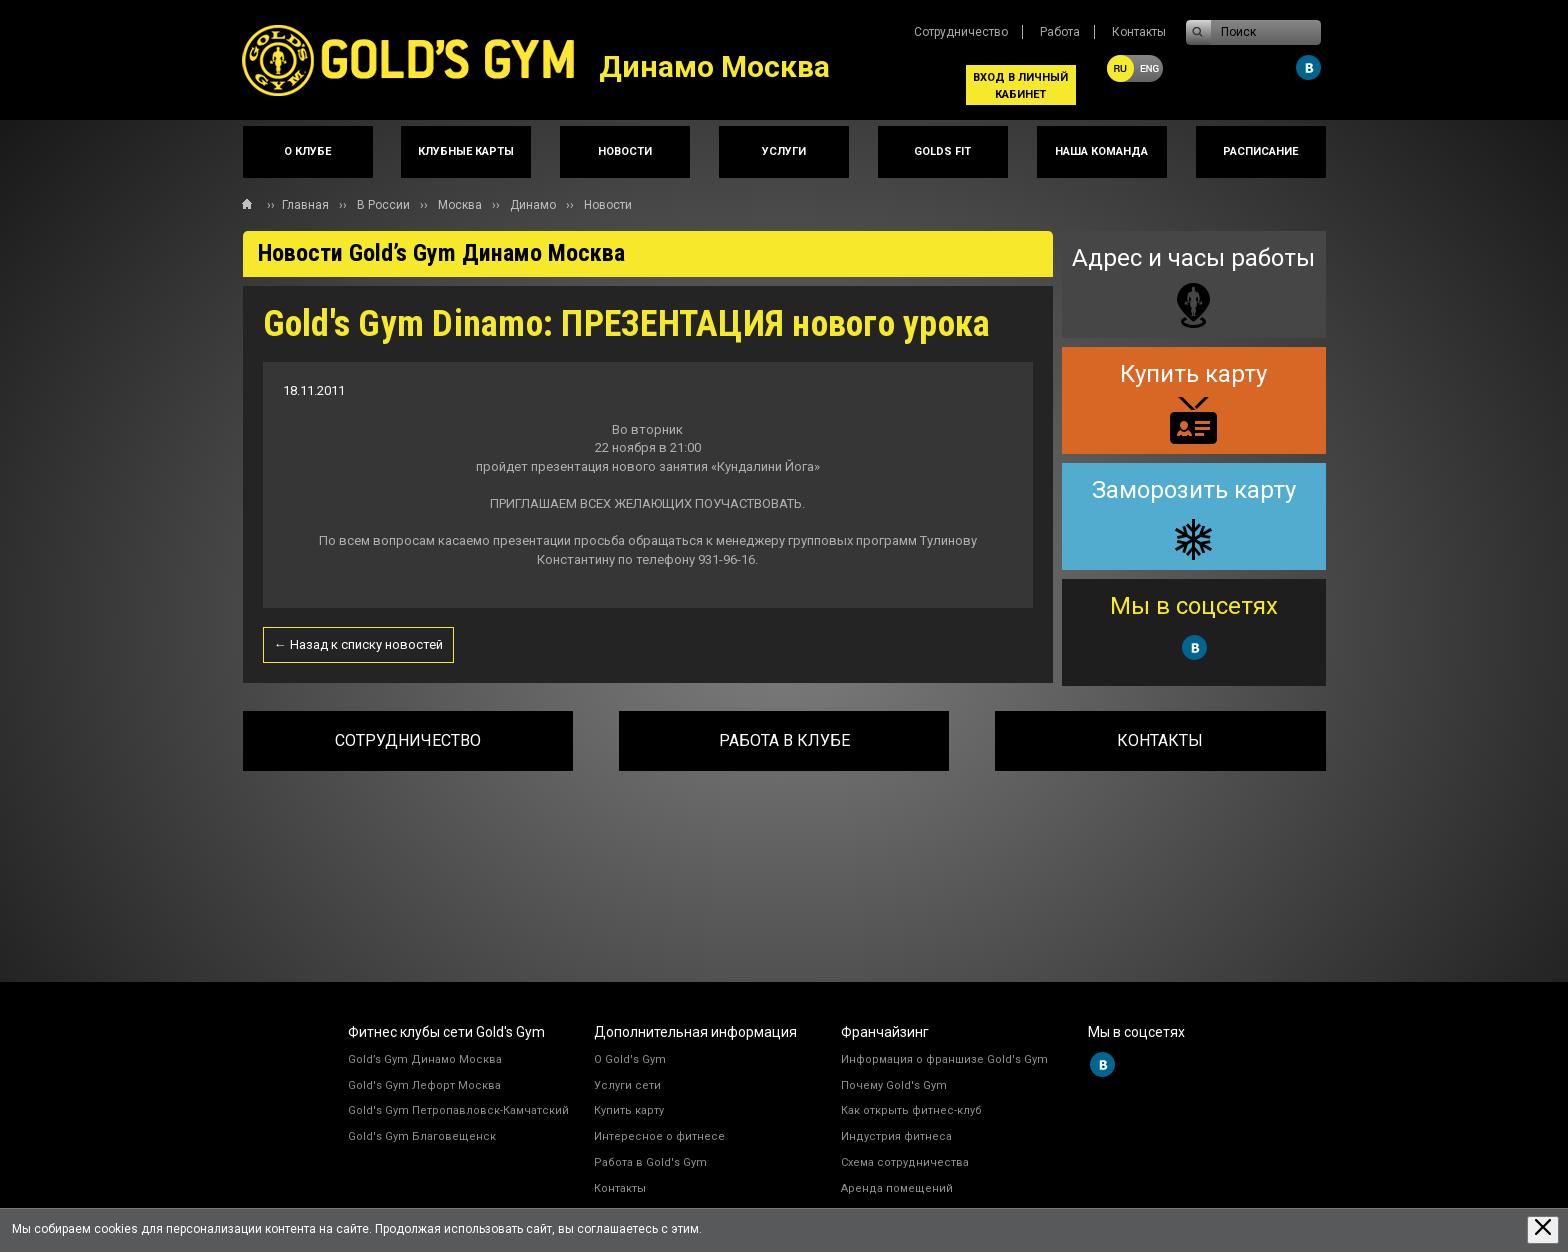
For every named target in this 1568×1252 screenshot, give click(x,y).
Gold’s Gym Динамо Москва (425, 1059)
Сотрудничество (961, 32)
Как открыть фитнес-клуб (911, 1110)
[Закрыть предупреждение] (1543, 1229)
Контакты (1139, 32)
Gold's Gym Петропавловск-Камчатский (458, 1110)
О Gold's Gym (630, 1059)
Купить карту (629, 1110)
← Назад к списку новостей (358, 644)
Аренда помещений (897, 1188)
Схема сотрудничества (905, 1162)
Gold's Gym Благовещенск (422, 1136)
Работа (1060, 32)
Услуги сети (627, 1085)
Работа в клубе (784, 740)
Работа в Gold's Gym (650, 1162)
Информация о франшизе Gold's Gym (944, 1059)
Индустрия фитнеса (896, 1136)
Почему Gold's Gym (894, 1085)
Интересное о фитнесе (659, 1136)
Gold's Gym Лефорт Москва (424, 1085)
